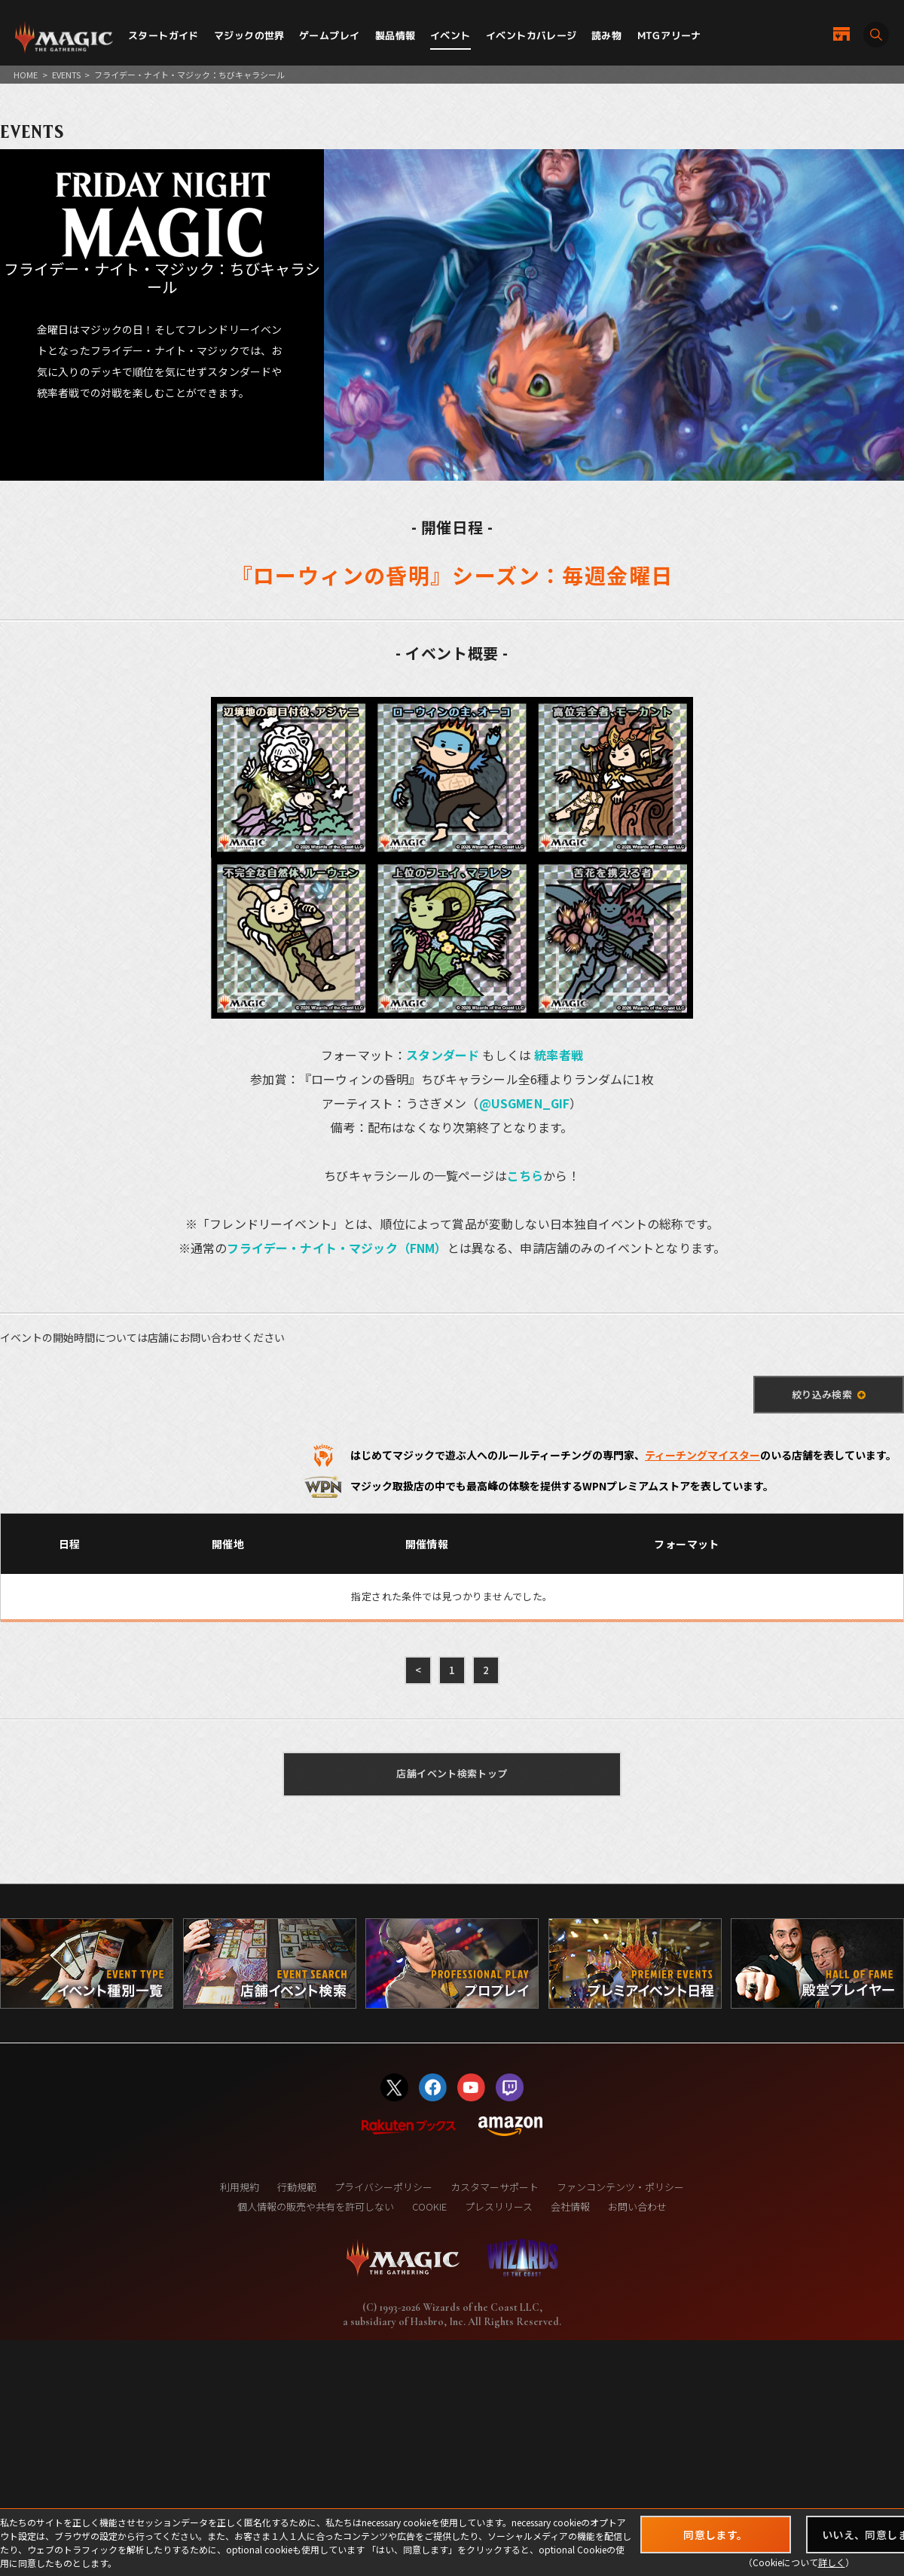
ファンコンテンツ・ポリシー (620, 2187)
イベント (450, 35)
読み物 (606, 35)
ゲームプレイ (329, 35)
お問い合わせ (637, 2206)
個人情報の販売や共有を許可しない (315, 2206)
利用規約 (239, 2187)
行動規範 (296, 2187)
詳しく (831, 2562)
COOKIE (429, 2206)
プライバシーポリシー (383, 2187)
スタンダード (442, 1055)
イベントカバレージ (531, 35)
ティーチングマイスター (702, 1454)
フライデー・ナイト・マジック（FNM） (337, 1248)
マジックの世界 (249, 35)
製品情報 (395, 35)
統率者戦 (558, 1055)
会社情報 (570, 2206)
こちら (525, 1175)
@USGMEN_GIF (524, 1103)
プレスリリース (499, 2206)
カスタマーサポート (494, 2187)
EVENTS (66, 75)
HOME (26, 75)
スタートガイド (163, 35)
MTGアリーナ (669, 35)
